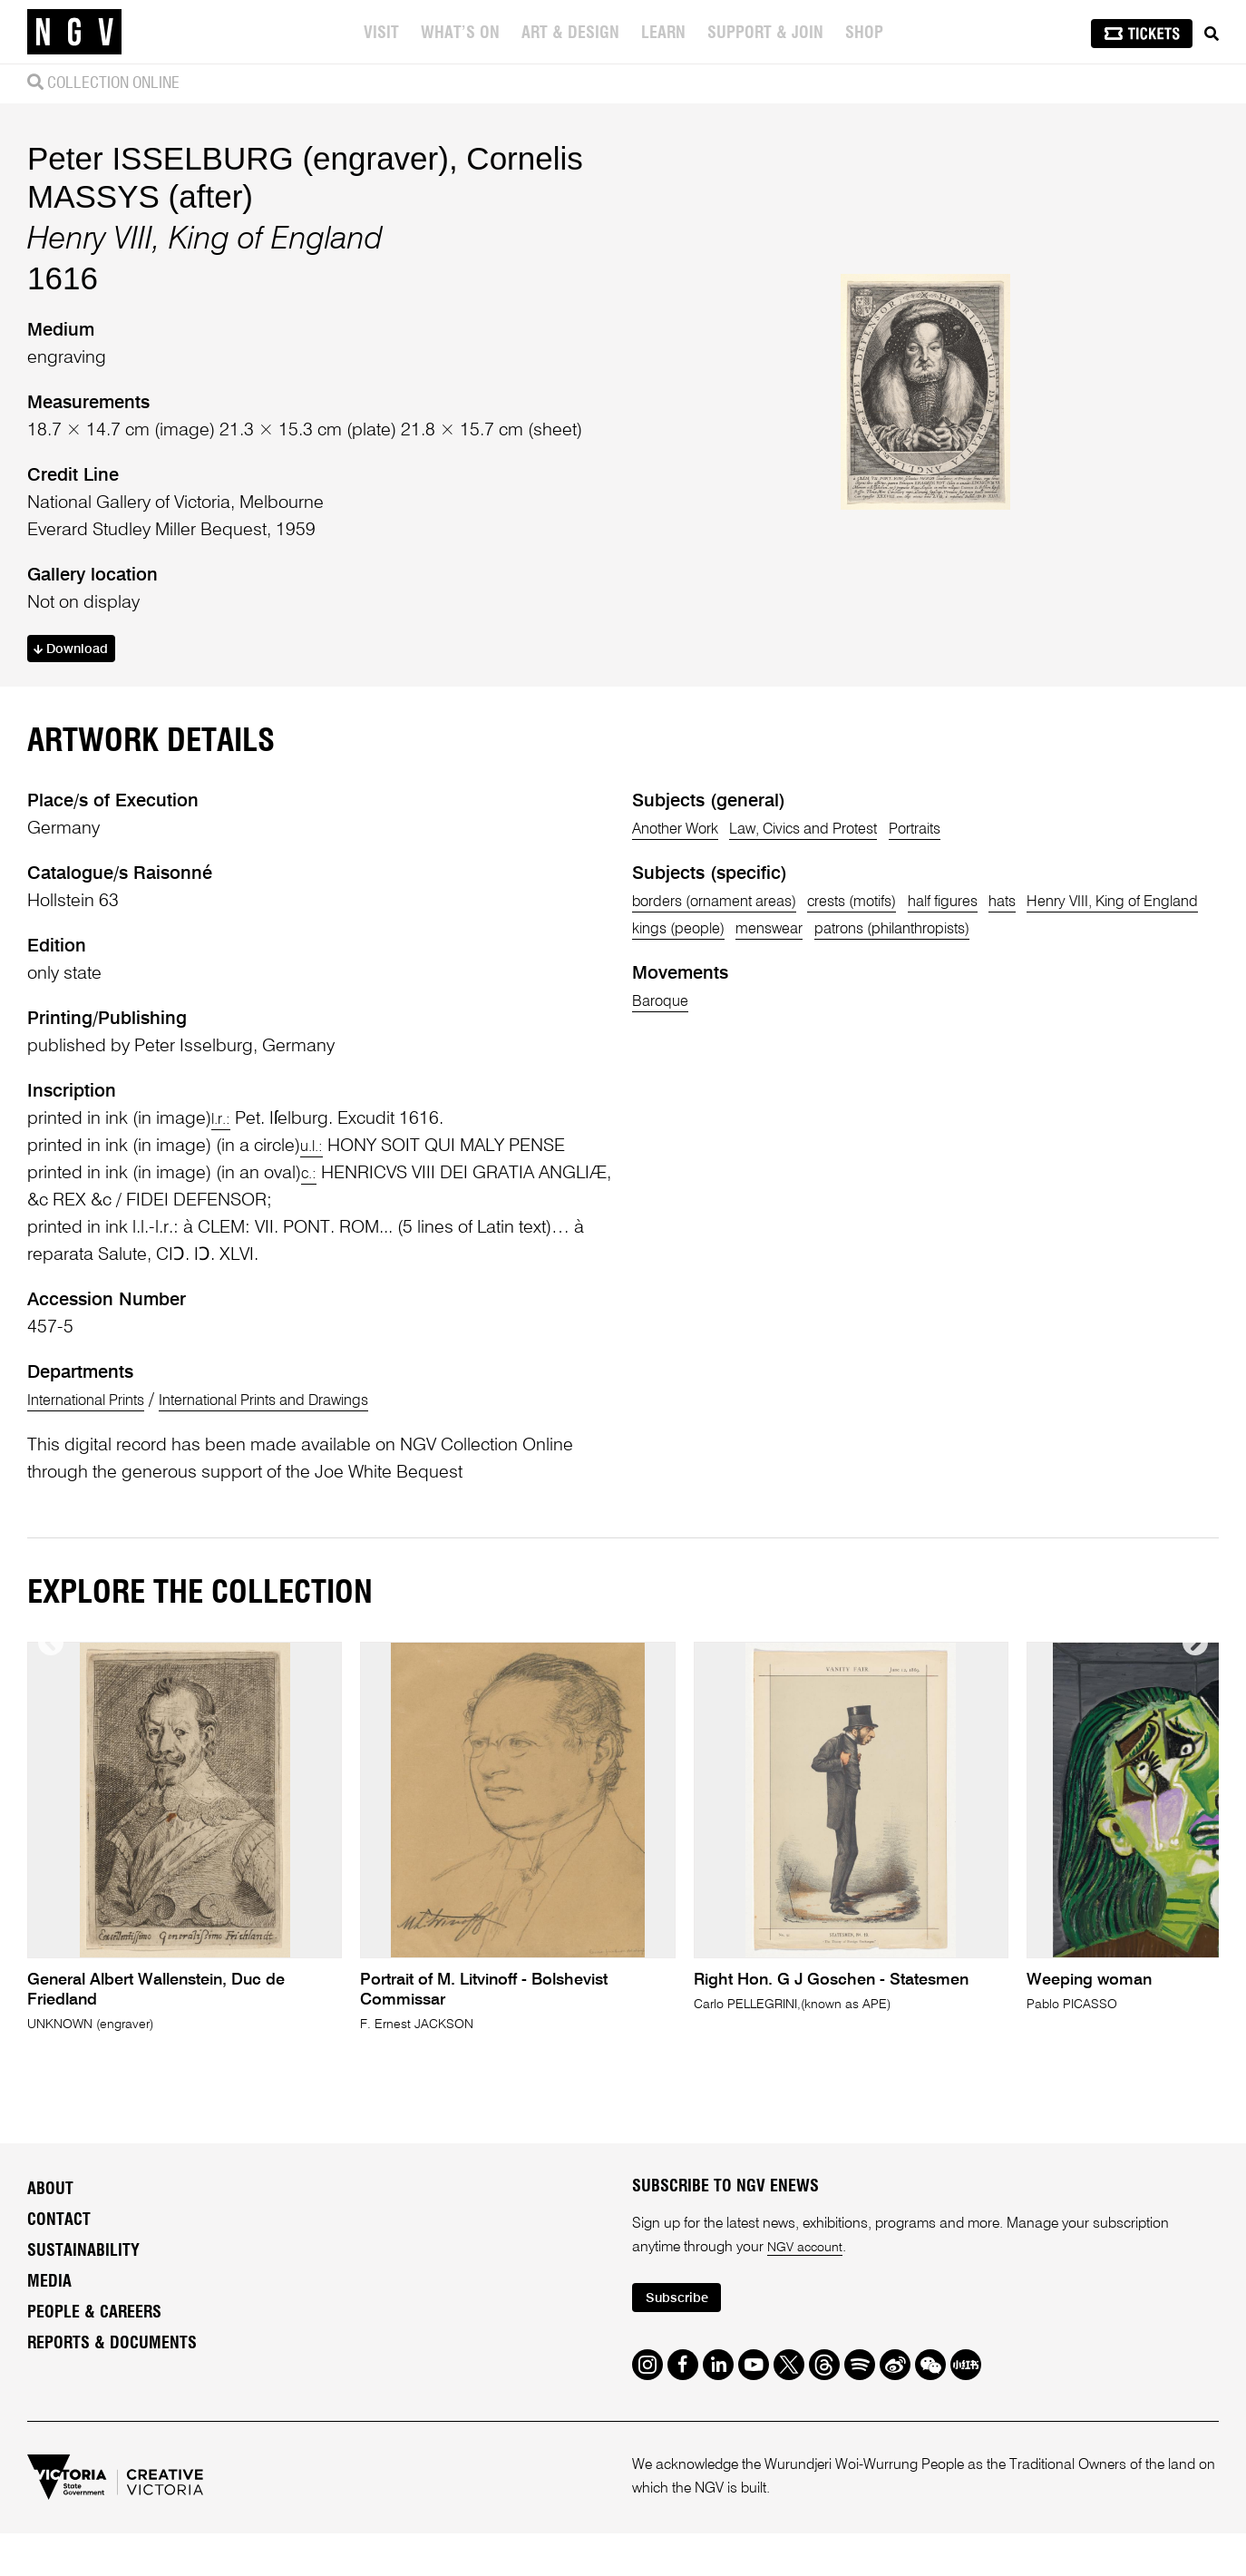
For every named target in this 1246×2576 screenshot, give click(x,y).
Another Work (684, 1108)
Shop (866, 33)
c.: (310, 1453)
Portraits (977, 1108)
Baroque (666, 1308)
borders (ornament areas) (732, 1181)
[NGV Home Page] (74, 31)
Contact (59, 2518)
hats (1087, 1181)
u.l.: (314, 1426)
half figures (1013, 1181)
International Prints (99, 1680)
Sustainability (83, 2549)
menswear (1023, 1208)
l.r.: (223, 1399)
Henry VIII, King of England (737, 1208)
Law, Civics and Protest (841, 1108)
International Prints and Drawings (315, 1680)
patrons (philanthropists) (727, 1235)
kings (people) (912, 1208)
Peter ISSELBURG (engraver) (238, 295)
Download (78, 788)
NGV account (809, 2545)
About (50, 2487)
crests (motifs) (902, 1181)
